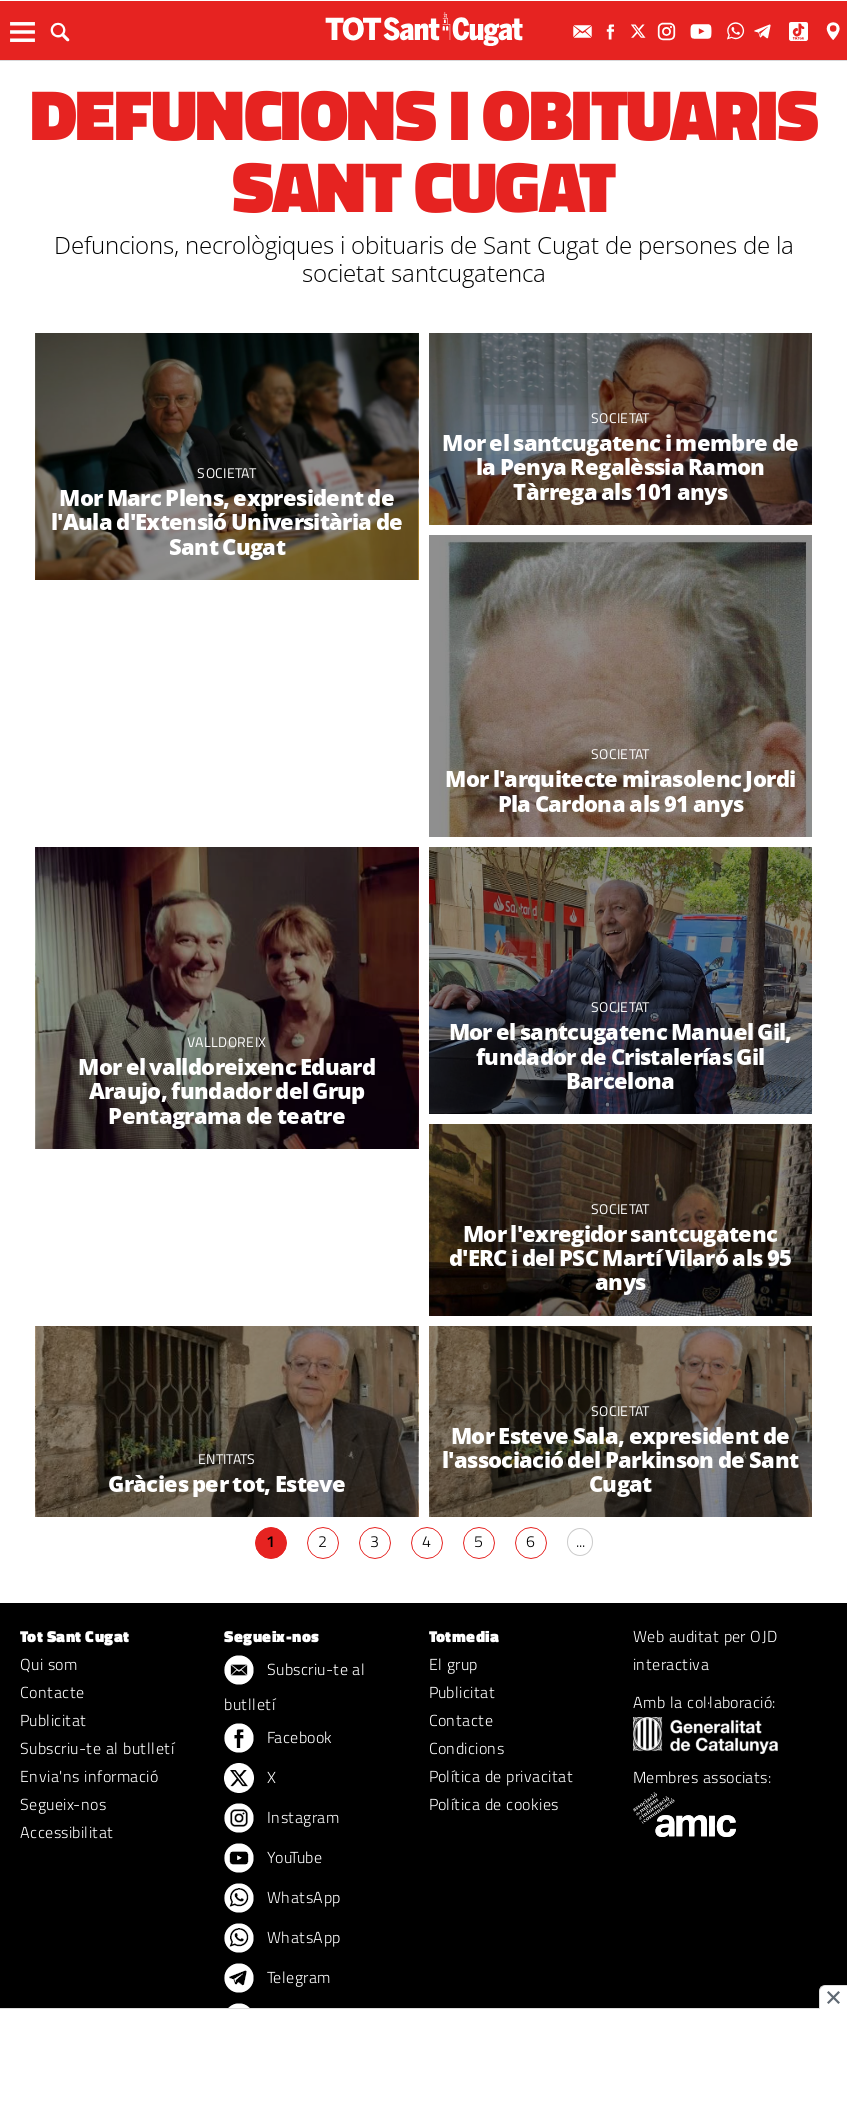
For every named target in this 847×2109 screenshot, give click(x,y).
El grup (453, 1664)
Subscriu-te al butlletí (97, 1748)
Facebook (278, 1739)
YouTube (273, 1859)
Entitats (227, 1458)
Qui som (48, 1664)
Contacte (52, 1692)
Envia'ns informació (89, 1776)
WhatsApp (282, 1899)
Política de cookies (494, 1804)
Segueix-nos (63, 1804)
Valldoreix (226, 1041)
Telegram (277, 1979)
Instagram (281, 1819)
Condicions (467, 1748)
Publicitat (53, 1720)
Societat (226, 472)
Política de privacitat (501, 1776)
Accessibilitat (67, 1832)
